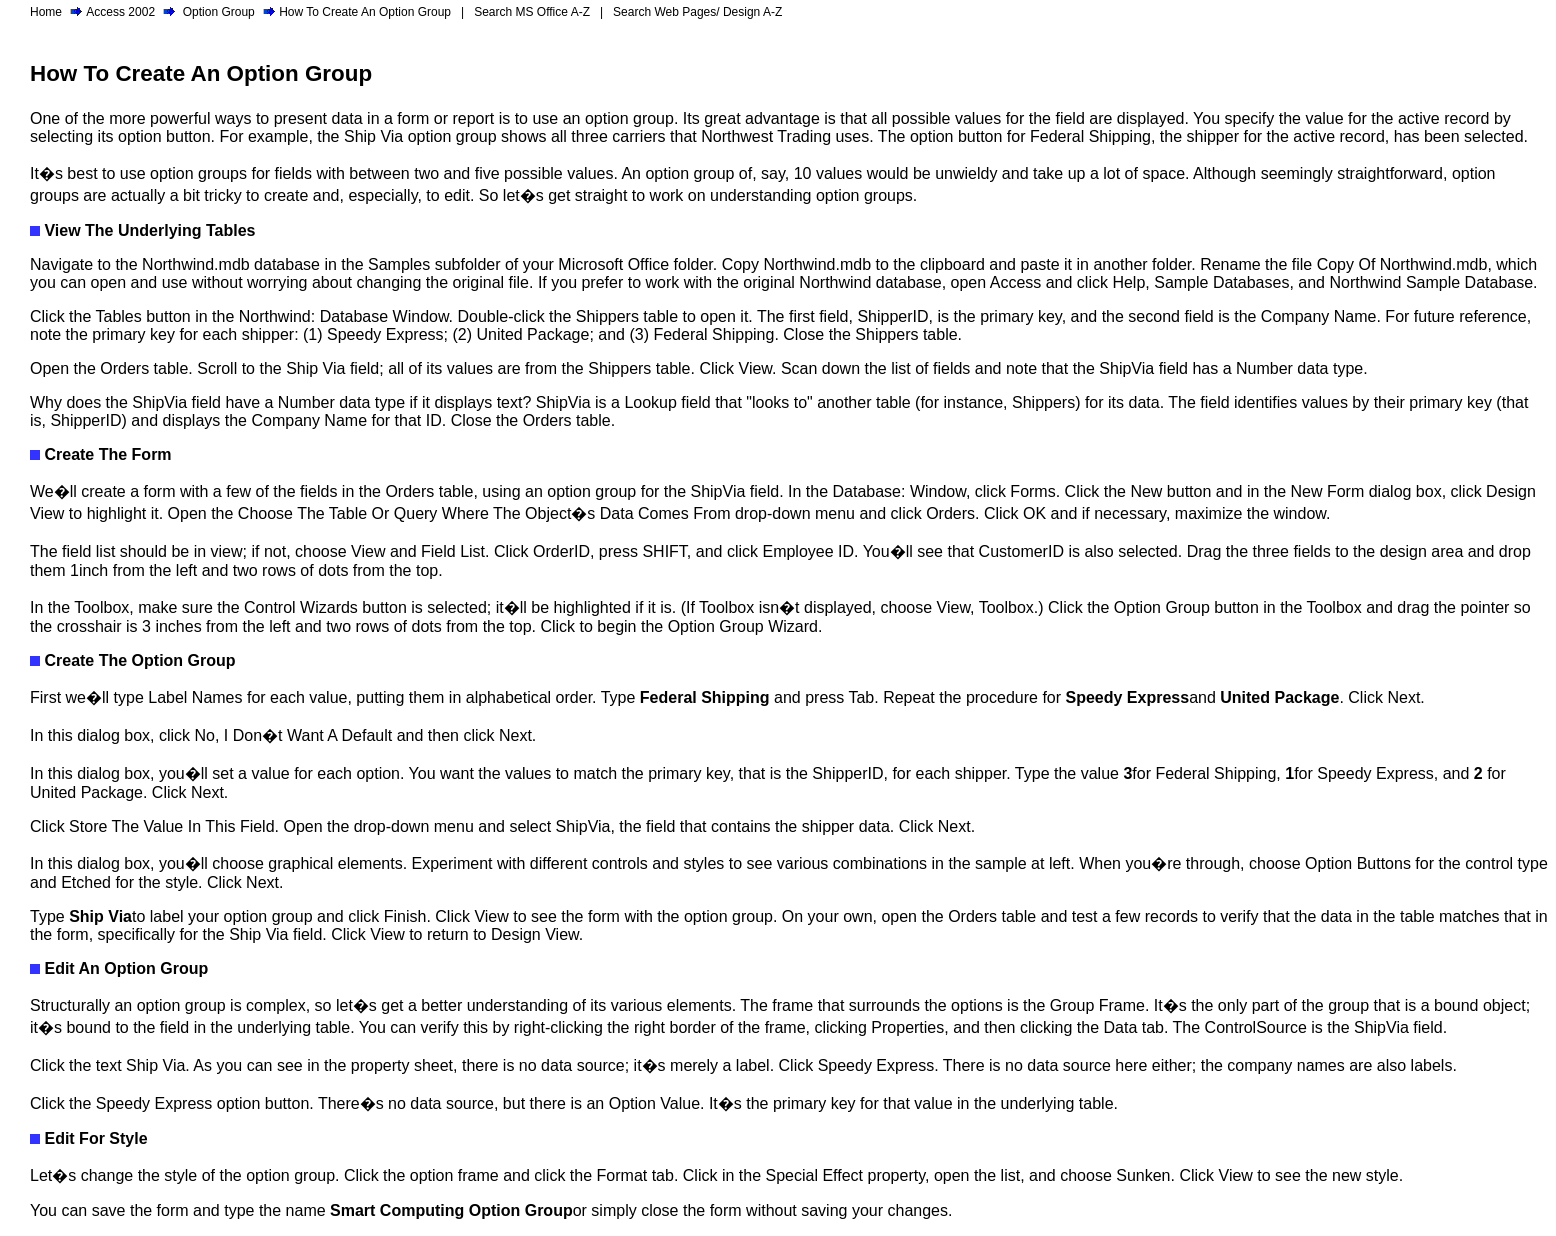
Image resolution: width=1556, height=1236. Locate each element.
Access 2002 (120, 12)
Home (46, 12)
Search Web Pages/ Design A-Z (697, 12)
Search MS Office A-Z (532, 12)
